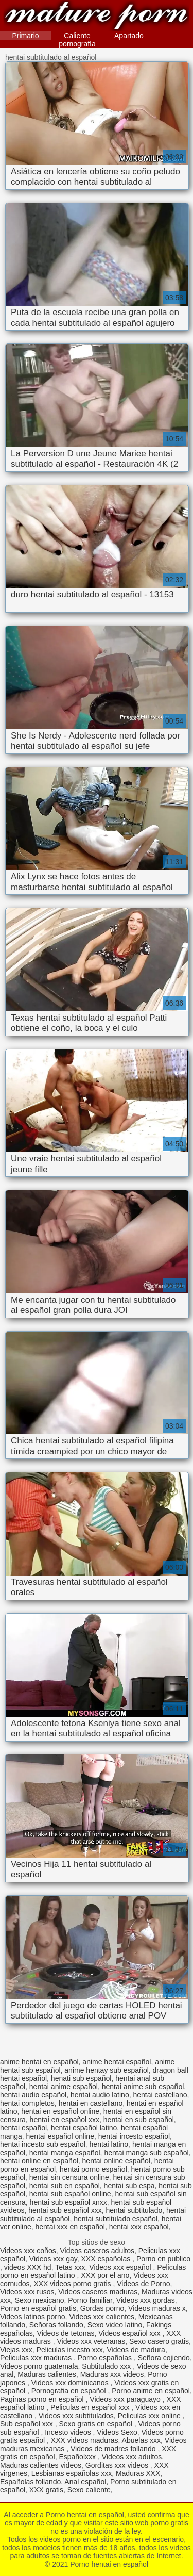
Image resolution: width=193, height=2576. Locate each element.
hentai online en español (39, 2161)
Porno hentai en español (96, 17)
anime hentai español (116, 2062)
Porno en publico (163, 2259)
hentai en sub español (138, 2119)
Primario (25, 35)
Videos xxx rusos (27, 2292)
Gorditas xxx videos (117, 2465)
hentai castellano (160, 2095)
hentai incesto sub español (42, 2144)
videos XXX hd (27, 2267)
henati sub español (81, 2078)
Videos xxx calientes (101, 2316)
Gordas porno (102, 2308)
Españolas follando (30, 2481)
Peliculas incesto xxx (70, 2349)
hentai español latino (84, 2128)
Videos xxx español (121, 2267)
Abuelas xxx (141, 2440)
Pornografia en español (69, 2391)
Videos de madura (136, 2349)
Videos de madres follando (114, 2448)
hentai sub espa (129, 2185)
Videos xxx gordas (145, 2300)
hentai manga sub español (146, 2152)
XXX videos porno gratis (73, 2283)
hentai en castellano (91, 2103)
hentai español (23, 2128)
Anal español (85, 2481)
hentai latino (109, 2144)
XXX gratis (46, 2490)
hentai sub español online (70, 2194)
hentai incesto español (134, 2136)
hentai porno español (93, 2169)
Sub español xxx (27, 2424)
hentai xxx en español (69, 2227)
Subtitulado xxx (107, 2366)
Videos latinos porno (32, 2316)
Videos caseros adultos (97, 2250)
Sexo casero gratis (159, 2341)
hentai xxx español (139, 2227)
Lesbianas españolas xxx (71, 2473)
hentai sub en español (64, 2185)
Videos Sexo (117, 2432)
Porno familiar (90, 2300)
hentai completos (27, 2103)
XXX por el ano (105, 2275)
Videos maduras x (157, 2308)
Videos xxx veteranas (91, 2341)
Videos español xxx (130, 2333)
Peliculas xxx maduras (37, 2358)
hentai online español (116, 2161)
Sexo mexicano (39, 2300)
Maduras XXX (138, 2473)
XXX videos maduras (84, 2440)
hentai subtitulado (134, 2210)
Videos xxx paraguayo (126, 2399)
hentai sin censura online (69, 2177)
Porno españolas (106, 2358)
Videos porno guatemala (39, 2366)
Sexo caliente (89, 2490)
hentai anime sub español (143, 2086)
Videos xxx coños (28, 2250)
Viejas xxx (16, 2349)
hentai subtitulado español (115, 2218)
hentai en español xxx (64, 2119)
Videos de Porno (143, 2283)
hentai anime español (63, 2086)
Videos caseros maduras (97, 2292)
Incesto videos (69, 2432)
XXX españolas (106, 2259)
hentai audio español (33, 2095)
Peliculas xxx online (150, 2415)
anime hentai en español (39, 2062)
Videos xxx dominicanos (71, 2382)
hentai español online (60, 2136)
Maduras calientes (46, 2374)
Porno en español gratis (38, 2308)
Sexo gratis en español (96, 2424)
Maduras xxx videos (112, 2374)
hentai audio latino (100, 2095)
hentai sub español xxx (64, 2210)
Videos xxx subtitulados (76, 2415)
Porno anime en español (151, 2391)
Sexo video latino (115, 2325)
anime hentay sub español (106, 2070)
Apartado (129, 35)
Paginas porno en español (43, 2399)
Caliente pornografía (77, 39)
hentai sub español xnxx (68, 2202)
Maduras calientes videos (40, 2465)
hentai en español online (60, 2111)
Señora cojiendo (164, 2358)
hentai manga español (64, 2152)
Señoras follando (56, 2325)
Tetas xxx (70, 2267)
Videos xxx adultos (132, 2457)
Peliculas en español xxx (90, 2407)
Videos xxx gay (53, 2259)
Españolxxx (78, 2457)
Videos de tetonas (66, 2333)
